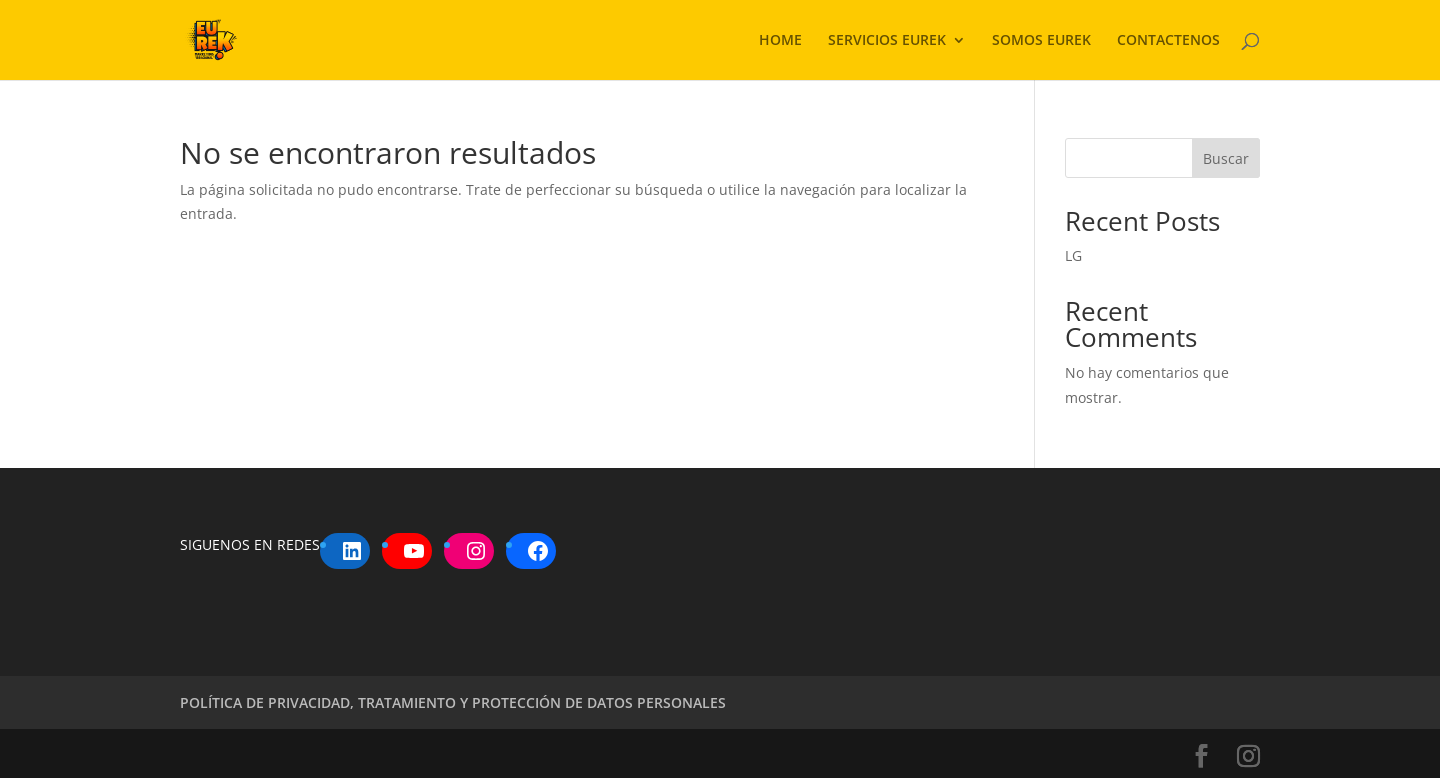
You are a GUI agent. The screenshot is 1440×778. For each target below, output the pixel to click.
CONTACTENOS (1168, 41)
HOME (780, 41)
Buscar (1226, 158)
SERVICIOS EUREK (887, 41)
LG (1073, 255)
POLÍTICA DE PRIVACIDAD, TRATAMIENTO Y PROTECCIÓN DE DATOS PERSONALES (453, 702)
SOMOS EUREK (1041, 41)
